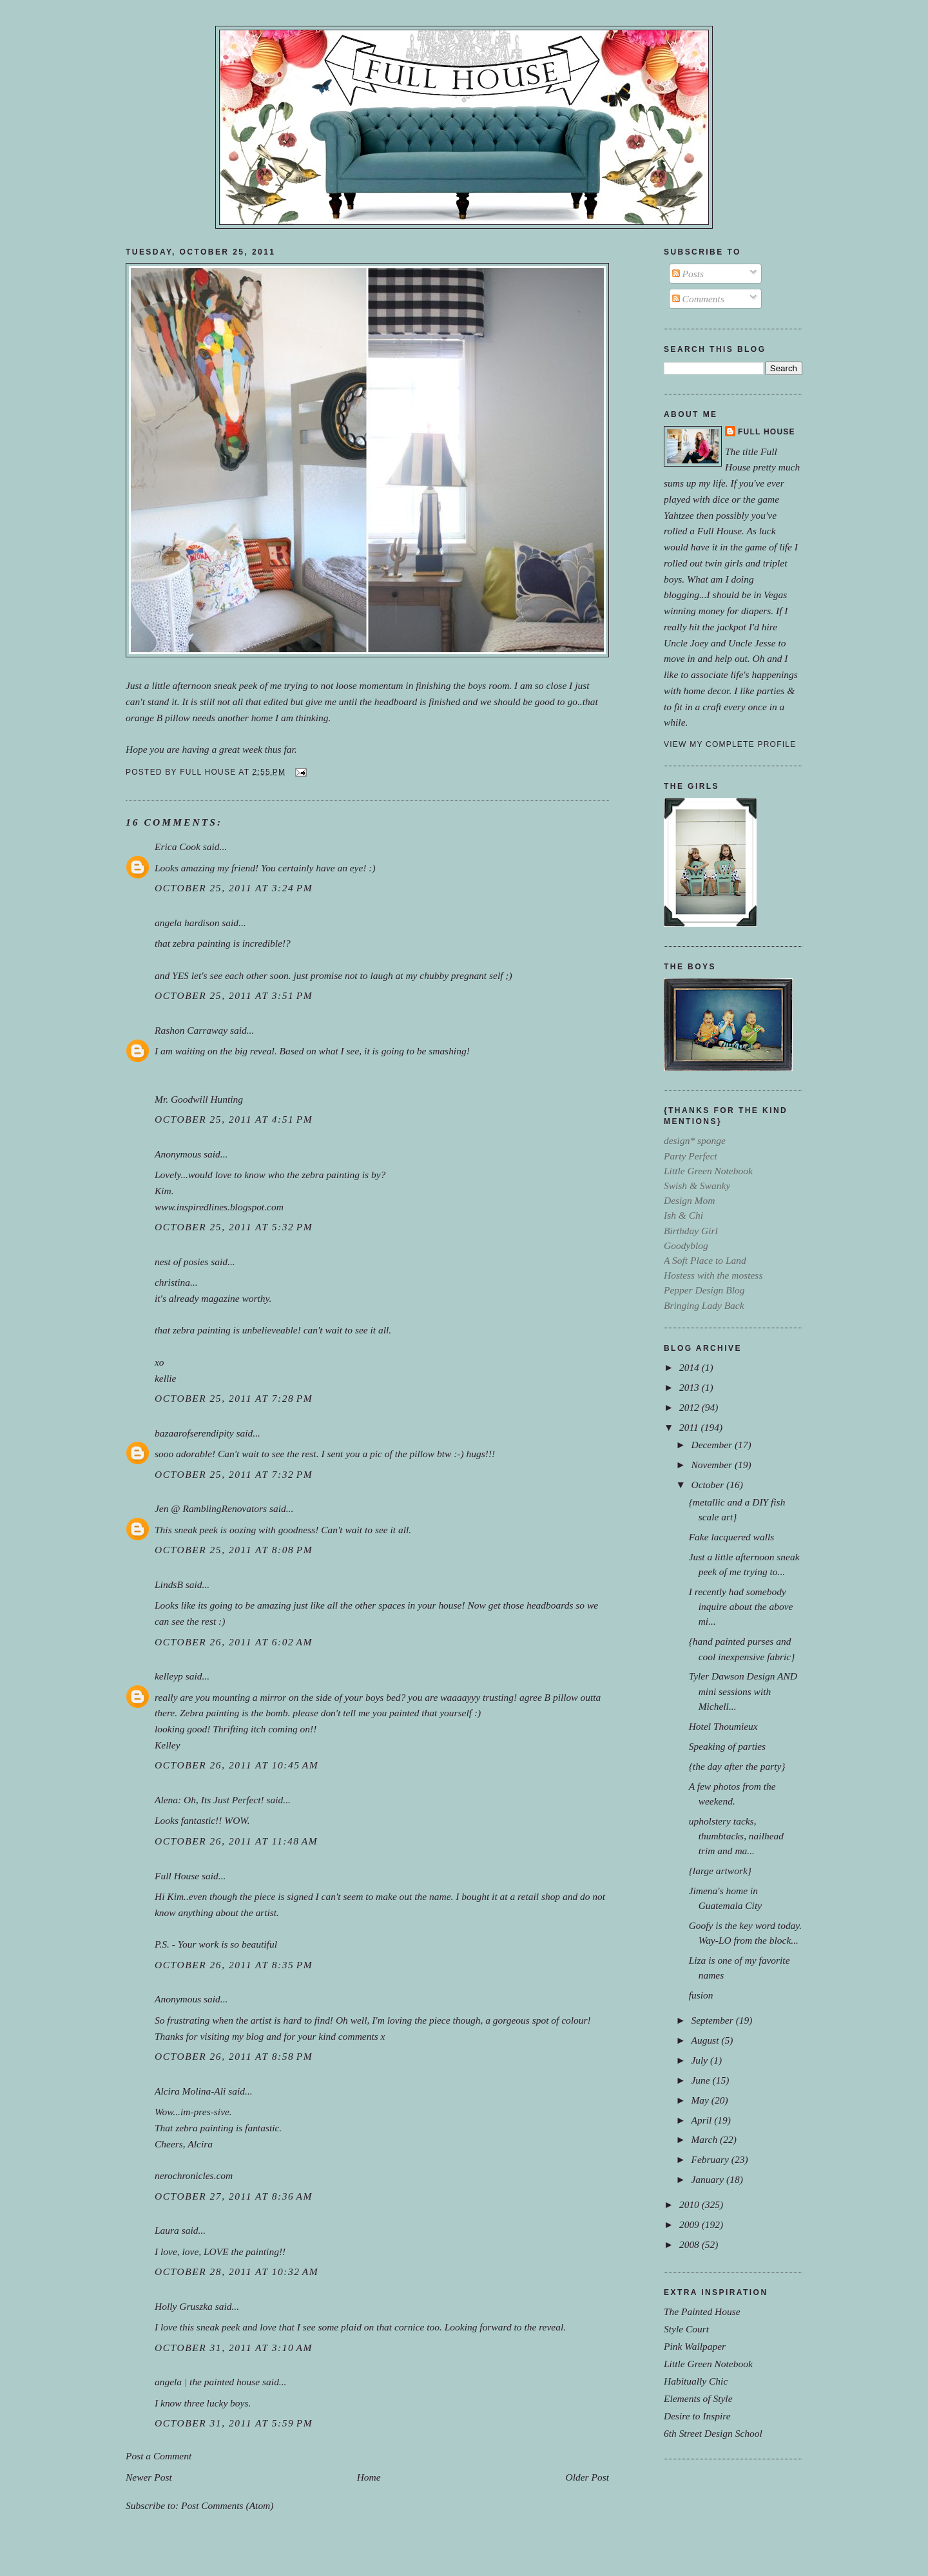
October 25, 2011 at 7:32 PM (234, 1474)
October (708, 1484)
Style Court (686, 2328)
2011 (690, 1427)
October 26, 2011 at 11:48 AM (236, 1840)
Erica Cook (177, 846)
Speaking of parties (727, 1746)
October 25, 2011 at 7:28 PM (234, 1398)
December (712, 1444)
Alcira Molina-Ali (190, 2091)
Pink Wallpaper (695, 2346)
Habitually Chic (696, 2381)
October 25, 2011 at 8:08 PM (234, 1549)
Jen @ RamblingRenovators (211, 1508)
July (700, 2060)
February (711, 2159)
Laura (167, 2230)
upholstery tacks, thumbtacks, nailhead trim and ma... (736, 1836)
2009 (690, 2224)
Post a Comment (158, 2455)
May (701, 2100)
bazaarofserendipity (194, 1433)
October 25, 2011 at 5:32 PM (234, 1226)
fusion (701, 1995)
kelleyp (169, 1676)
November (712, 1464)
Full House (177, 1875)
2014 (690, 1367)
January (708, 2179)
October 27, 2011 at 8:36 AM (234, 2196)
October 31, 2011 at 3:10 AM (234, 2347)
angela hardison (187, 922)
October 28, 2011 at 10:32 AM (236, 2271)
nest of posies (181, 1261)
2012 (690, 1407)
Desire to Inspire (697, 2415)
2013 (690, 1387)
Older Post (587, 2477)
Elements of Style (698, 2398)
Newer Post (149, 2477)
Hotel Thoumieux (723, 1726)
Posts (688, 273)
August (706, 2040)
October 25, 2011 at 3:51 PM (234, 995)
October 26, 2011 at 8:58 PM (234, 2056)
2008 (690, 2244)
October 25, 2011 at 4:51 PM (234, 1119)
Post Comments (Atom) (227, 2505)
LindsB (169, 1584)
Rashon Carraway (191, 1030)
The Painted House (702, 2311)
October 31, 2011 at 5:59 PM (234, 2422)
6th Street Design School (713, 2433)
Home (369, 2477)
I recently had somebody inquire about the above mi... (741, 1606)
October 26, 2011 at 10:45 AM (236, 1764)
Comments (698, 298)
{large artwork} (720, 1870)
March (705, 2139)
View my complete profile (730, 744)
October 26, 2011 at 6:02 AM (234, 1641)
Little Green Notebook (708, 2363)
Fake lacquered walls (732, 1536)
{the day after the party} (737, 1766)
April (702, 2120)
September (713, 2020)
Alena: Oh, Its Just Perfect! (209, 1799)
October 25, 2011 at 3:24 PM (234, 887)
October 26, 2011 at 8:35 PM (234, 1964)
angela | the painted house (207, 2381)
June (701, 2080)
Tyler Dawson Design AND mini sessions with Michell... (743, 1691)
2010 (690, 2204)
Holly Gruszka (184, 2306)
